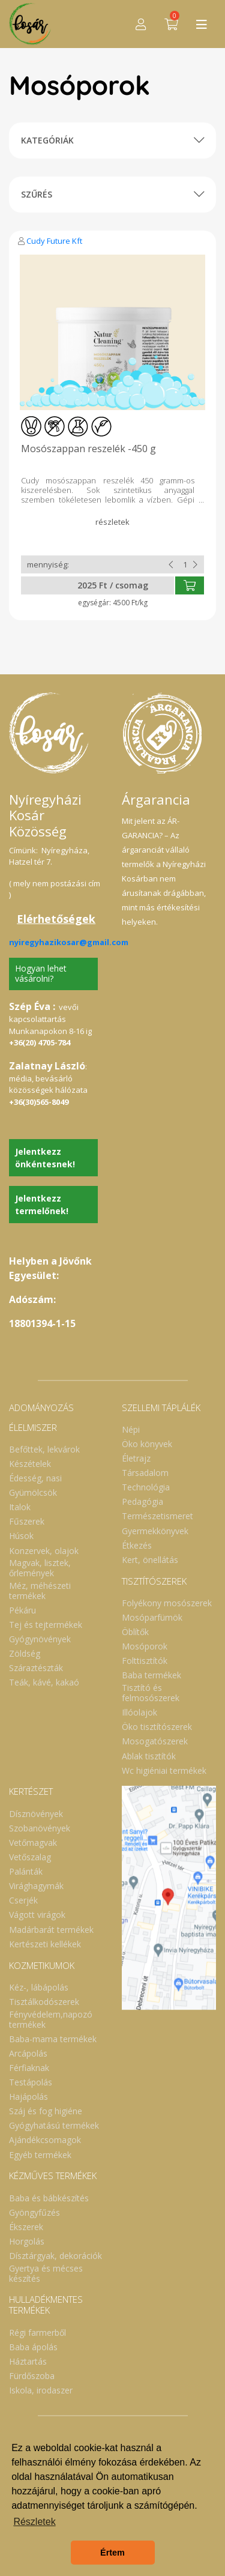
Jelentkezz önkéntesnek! (45, 1158)
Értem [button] (112, 2552)
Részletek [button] (34, 2522)
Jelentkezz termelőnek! (41, 1205)
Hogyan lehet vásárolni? (41, 973)
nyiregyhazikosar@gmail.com (68, 942)
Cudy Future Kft (54, 240)
